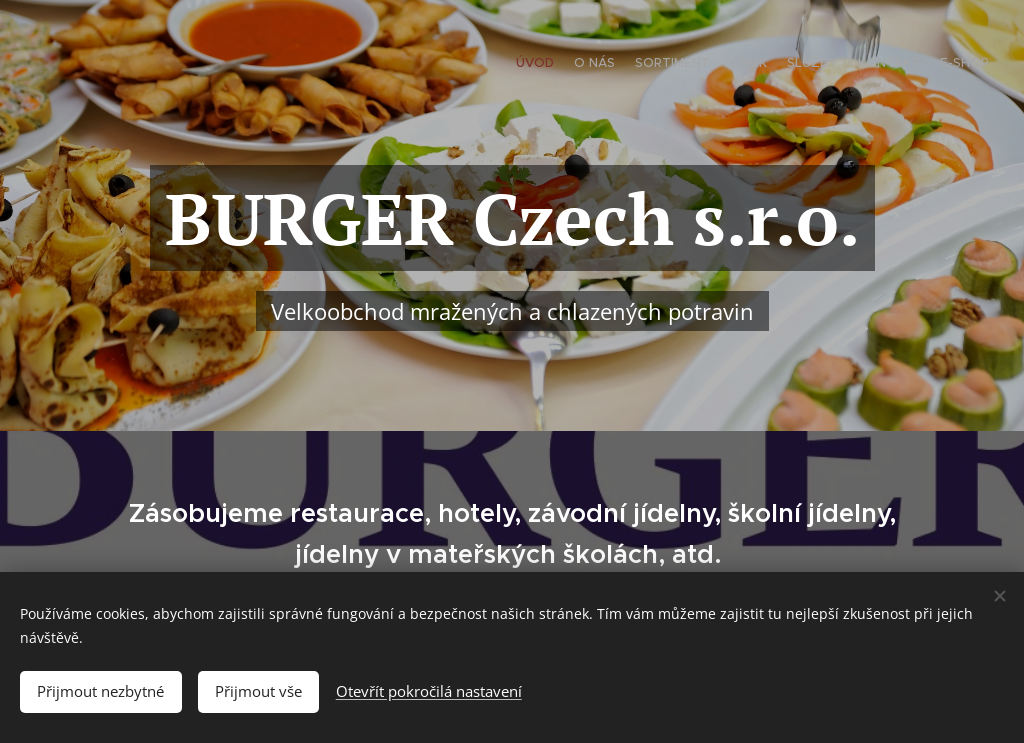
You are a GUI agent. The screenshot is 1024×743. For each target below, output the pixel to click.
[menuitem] (871, 65)
